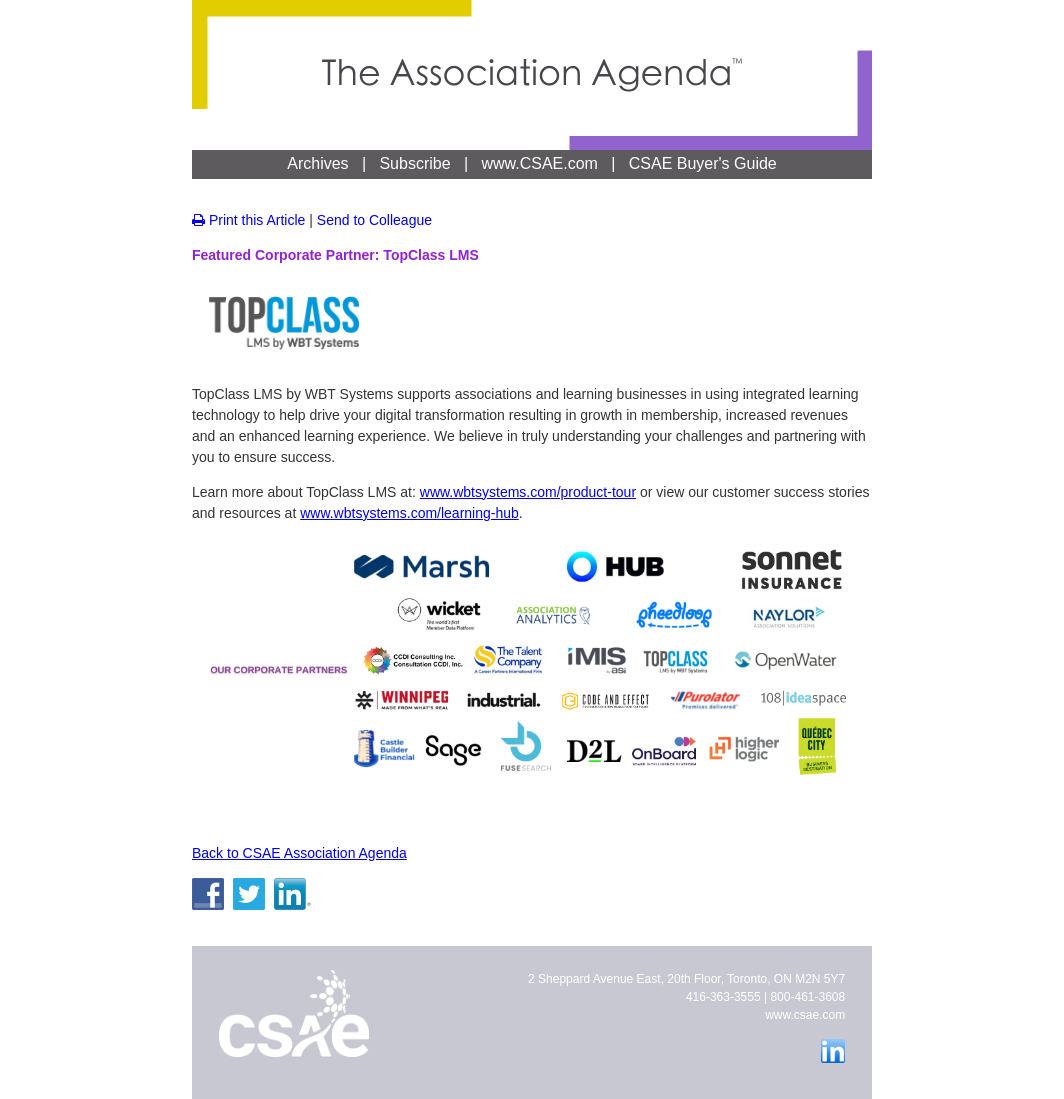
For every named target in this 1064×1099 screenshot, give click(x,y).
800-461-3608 (807, 997)
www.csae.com (805, 1015)
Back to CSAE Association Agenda (299, 853)
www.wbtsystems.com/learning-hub (409, 513)
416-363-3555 (723, 997)
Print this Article (248, 220)
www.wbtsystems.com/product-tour (528, 492)
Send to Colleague (374, 220)
